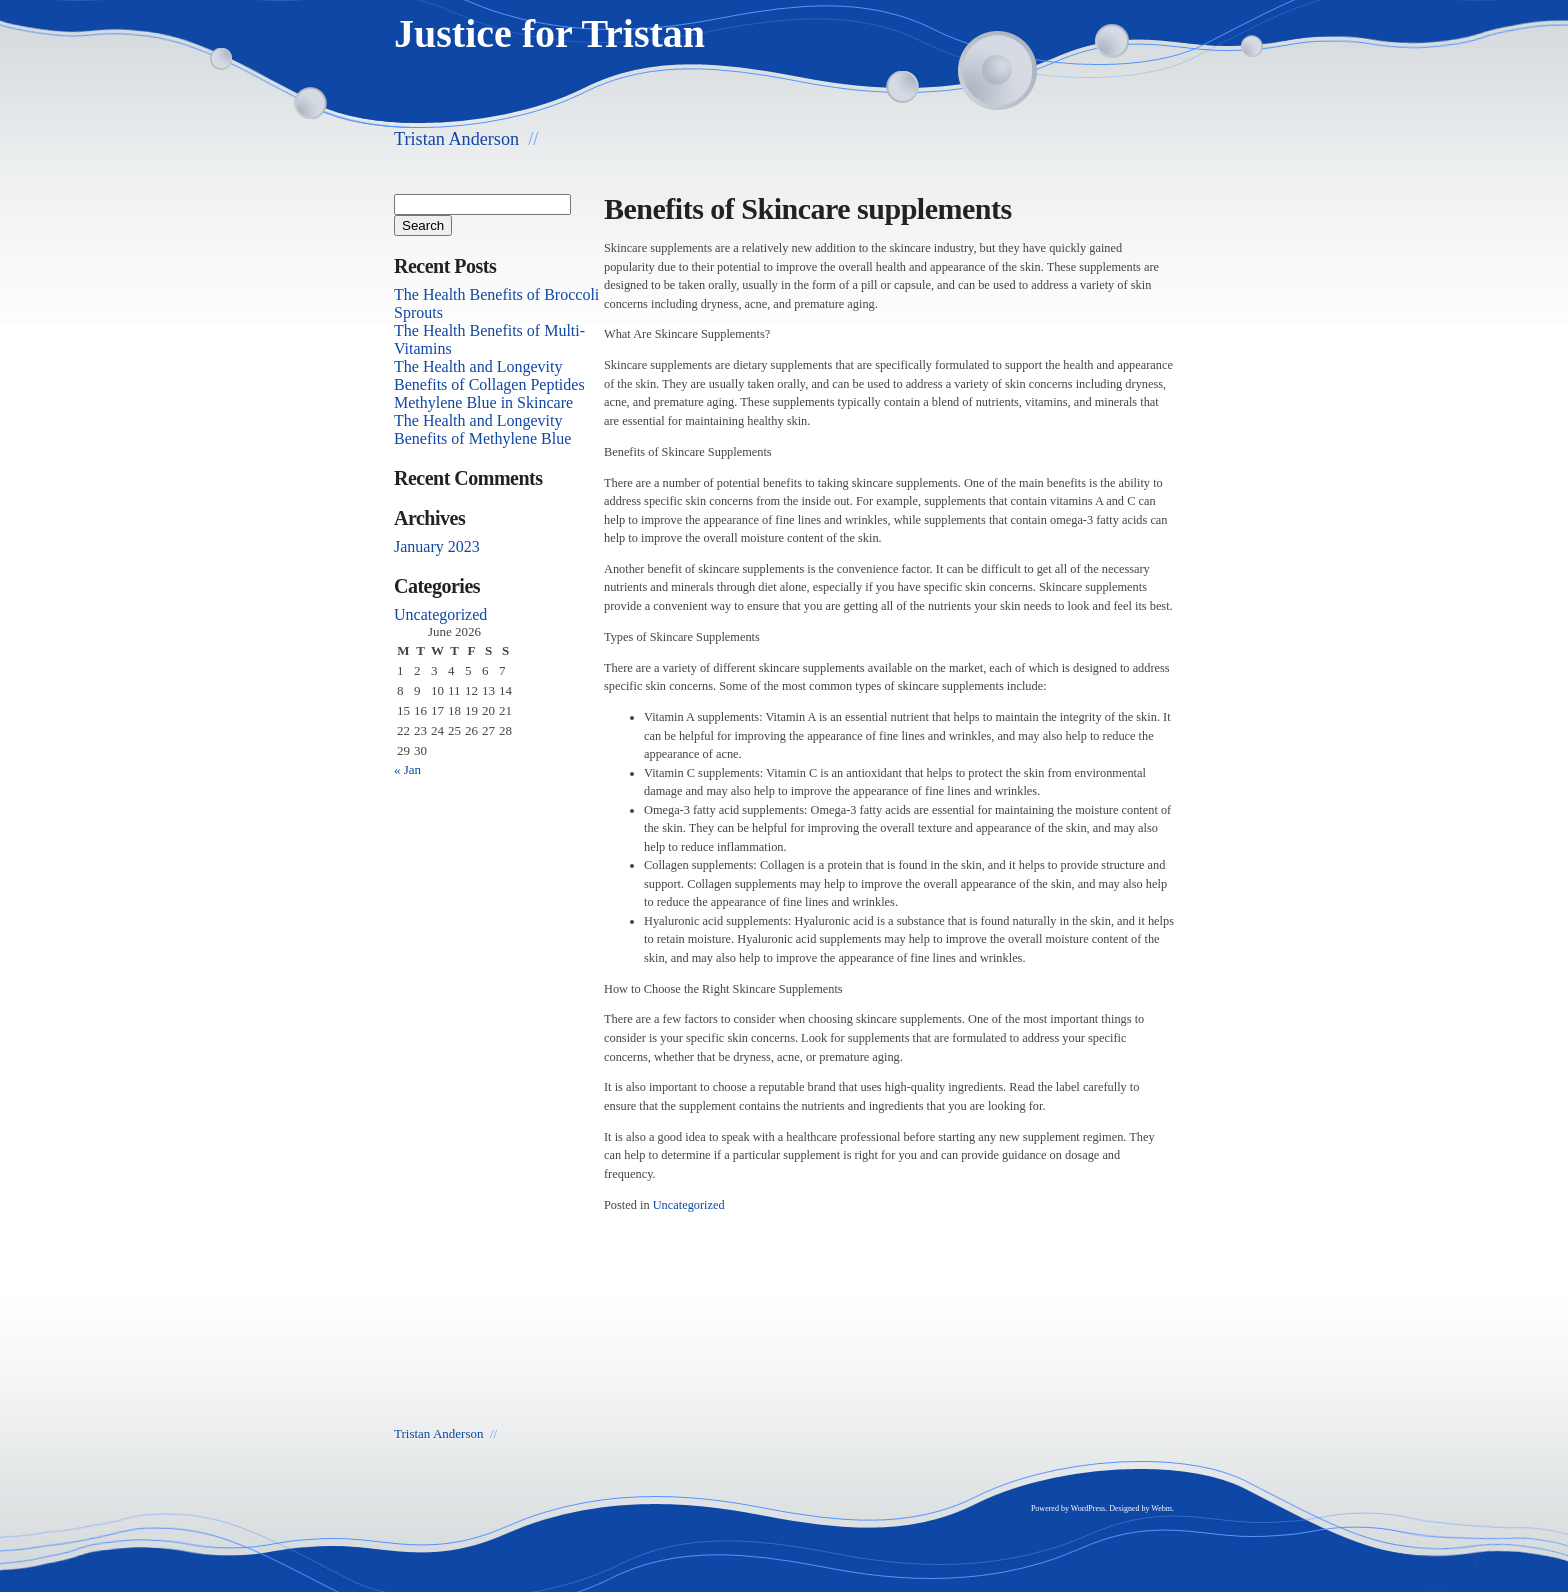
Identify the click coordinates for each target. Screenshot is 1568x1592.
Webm (1161, 1508)
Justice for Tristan (549, 33)
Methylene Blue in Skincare (483, 402)
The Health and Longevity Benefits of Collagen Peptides (489, 375)
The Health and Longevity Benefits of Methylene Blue (482, 429)
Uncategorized (689, 1205)
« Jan (407, 769)
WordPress (1088, 1508)
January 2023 (437, 546)
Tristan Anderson (456, 139)
